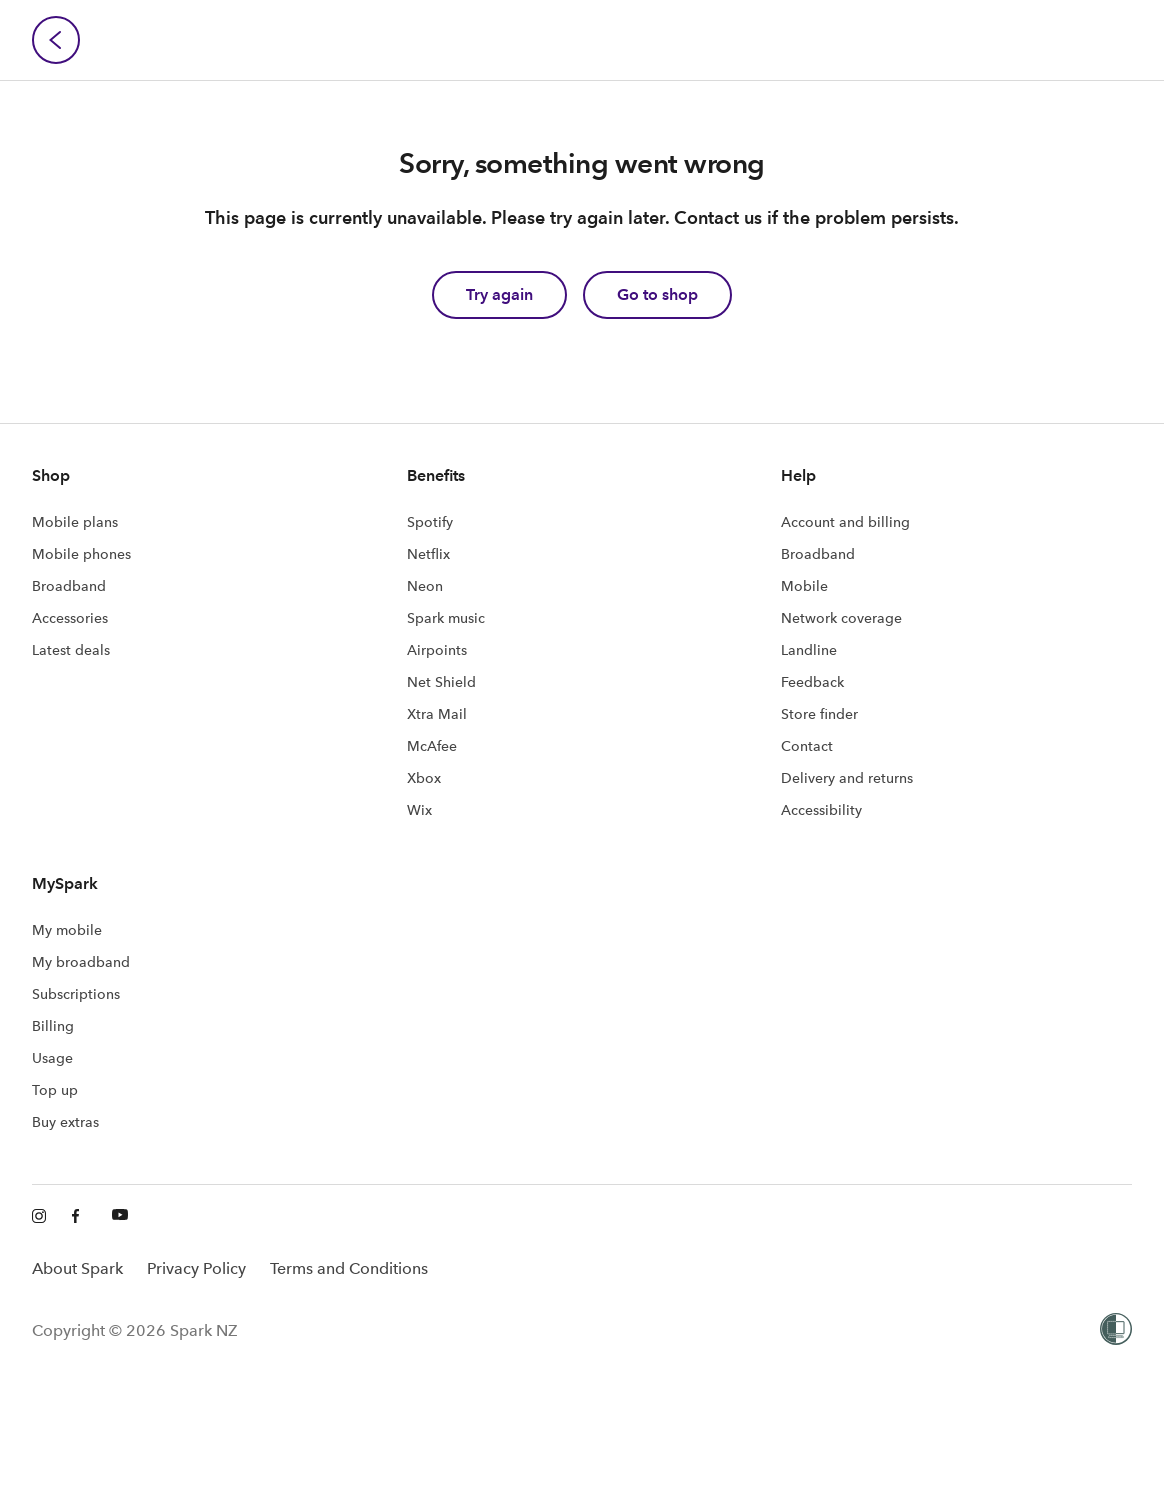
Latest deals (71, 650)
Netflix (428, 554)
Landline (809, 650)
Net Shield (441, 682)
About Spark (77, 1268)
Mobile (804, 586)
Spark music (446, 618)
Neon (425, 586)
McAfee (432, 746)
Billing (53, 1026)
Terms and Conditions (349, 1268)
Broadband (69, 586)
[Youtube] (120, 1217)
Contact (807, 746)
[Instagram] (40, 1217)
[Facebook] (80, 1217)
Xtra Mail (437, 714)
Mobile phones (81, 554)
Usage (52, 1058)
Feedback (812, 682)
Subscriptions (76, 994)
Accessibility (821, 810)
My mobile (67, 930)
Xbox (424, 778)
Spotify (430, 522)
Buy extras (65, 1122)
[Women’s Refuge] (1116, 1331)
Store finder (819, 714)
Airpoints (437, 650)
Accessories (70, 618)
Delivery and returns (847, 778)
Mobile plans (75, 522)
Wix (419, 810)
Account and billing (845, 522)
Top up (55, 1090)
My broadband (81, 962)
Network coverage (841, 618)
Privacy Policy (196, 1268)
